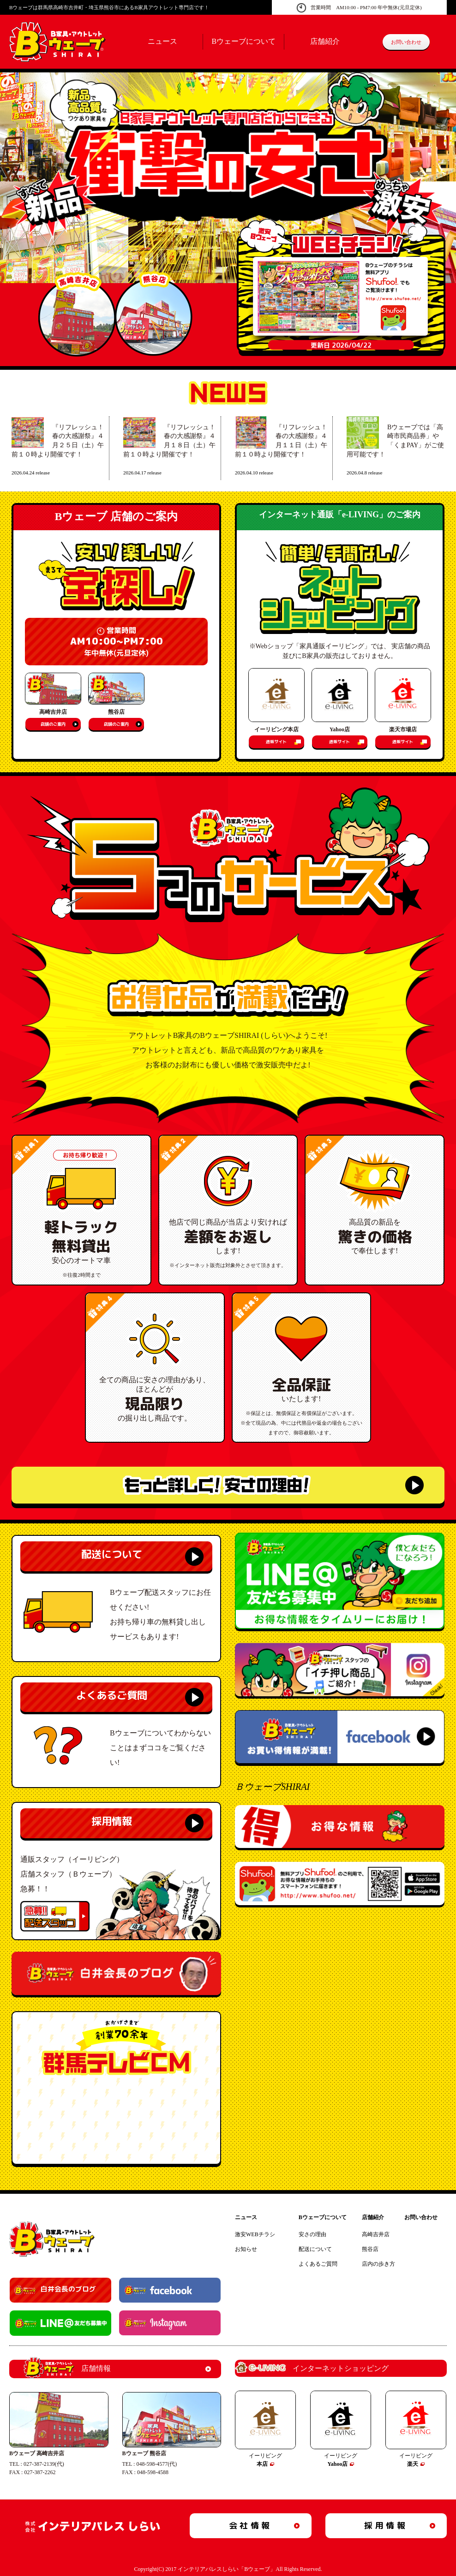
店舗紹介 (325, 41)
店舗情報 (67, 2369)
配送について (111, 1554)
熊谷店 (370, 2249)
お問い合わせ (406, 42)
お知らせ (246, 2249)
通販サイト (276, 742)
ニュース (162, 41)
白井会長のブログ (68, 2289)
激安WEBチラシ (255, 2234)
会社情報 (250, 2525)
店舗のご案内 (53, 724)
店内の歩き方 (378, 2264)
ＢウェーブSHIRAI (272, 1787)
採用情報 (111, 1821)
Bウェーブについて (243, 41)
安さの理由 (312, 2234)
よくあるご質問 (111, 1695)
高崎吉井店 (376, 2234)
